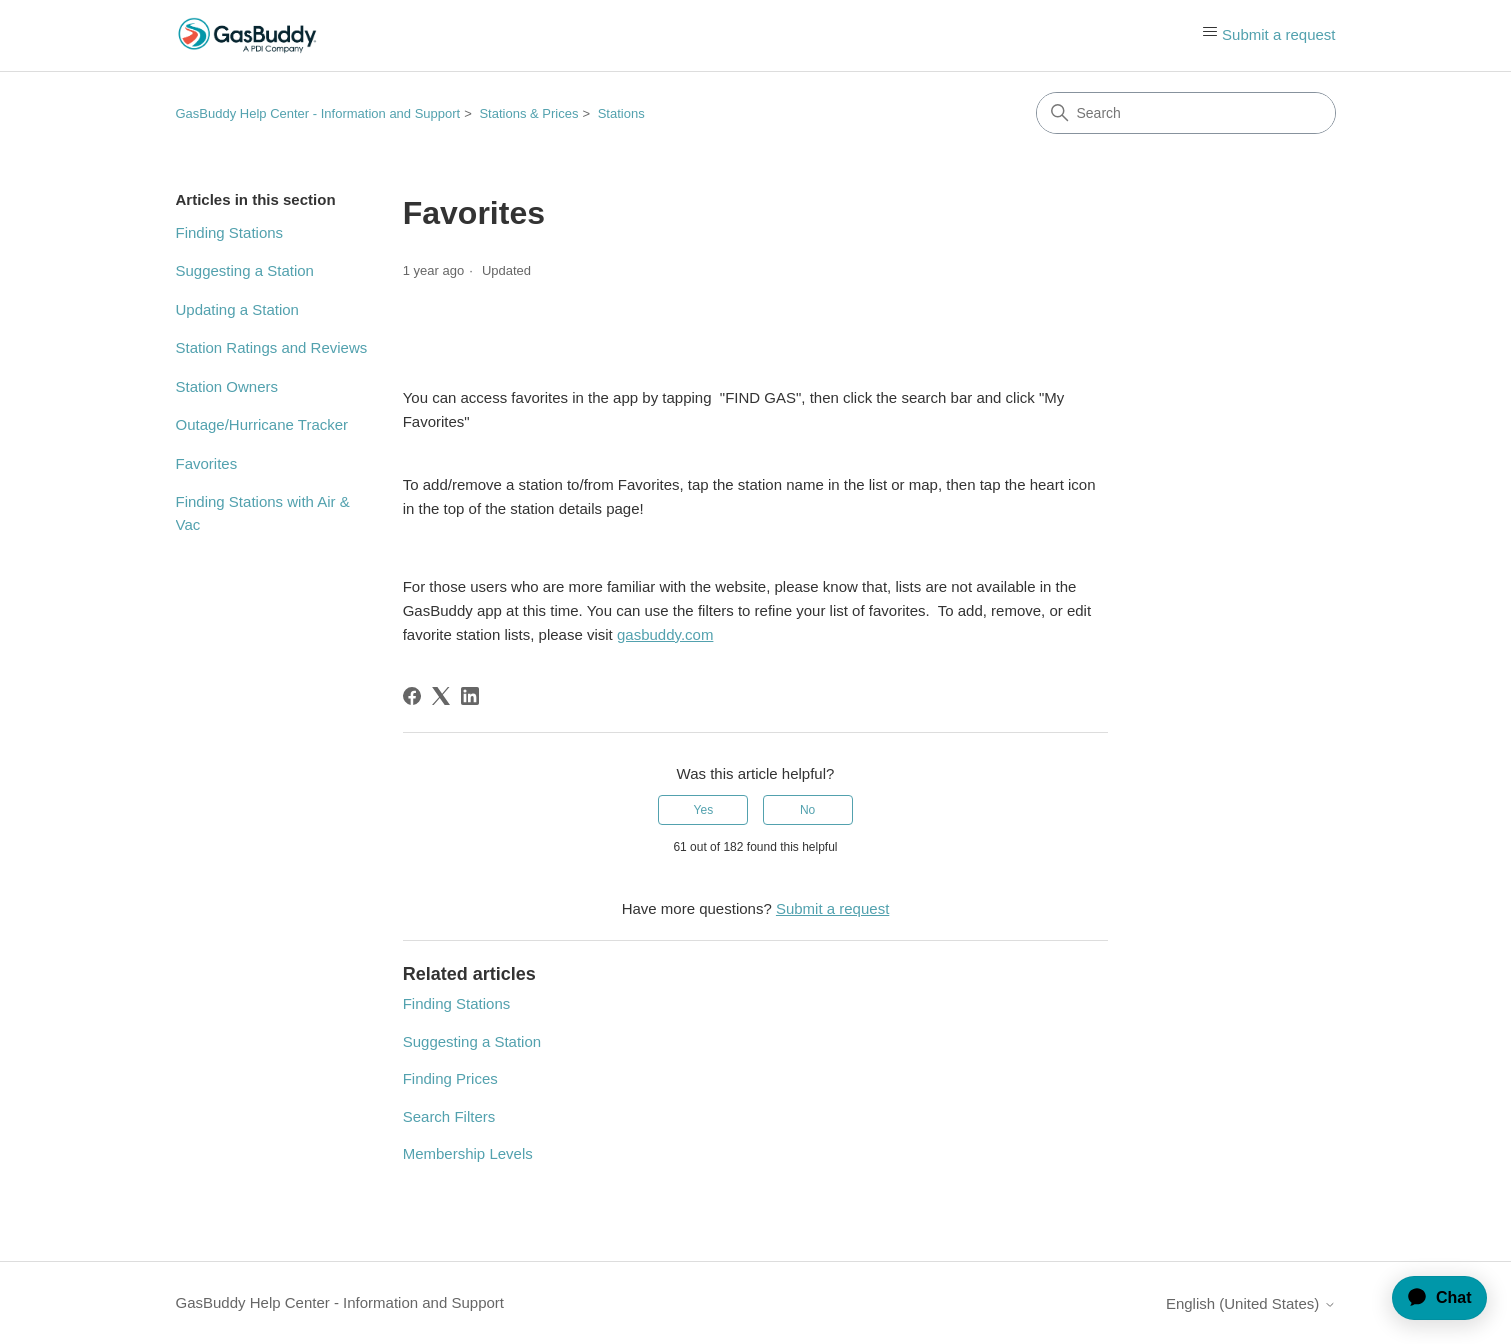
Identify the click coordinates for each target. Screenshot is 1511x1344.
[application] (1431, 1298)
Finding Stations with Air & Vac (263, 513)
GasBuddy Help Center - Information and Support (318, 113)
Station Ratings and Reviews (272, 347)
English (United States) (1251, 1303)
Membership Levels (468, 1153)
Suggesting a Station (245, 270)
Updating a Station (237, 309)
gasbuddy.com (665, 634)
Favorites (207, 463)
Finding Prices (450, 1078)
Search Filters (449, 1116)
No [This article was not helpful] (807, 810)
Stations (621, 113)
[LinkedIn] (470, 696)
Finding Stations (230, 232)
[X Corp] (441, 696)
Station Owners (227, 386)
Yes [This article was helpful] (704, 810)
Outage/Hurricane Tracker (262, 424)
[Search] (1186, 113)
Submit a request (1278, 34)
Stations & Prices (528, 113)
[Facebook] (412, 696)
